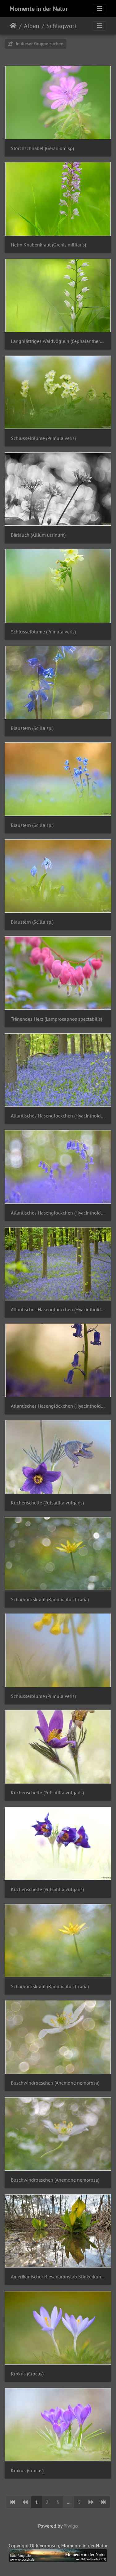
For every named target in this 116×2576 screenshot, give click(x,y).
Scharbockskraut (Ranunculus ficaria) (50, 1599)
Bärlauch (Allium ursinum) (38, 535)
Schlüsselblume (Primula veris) (43, 438)
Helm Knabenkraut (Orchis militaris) (48, 245)
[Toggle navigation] (99, 8)
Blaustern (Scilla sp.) (32, 728)
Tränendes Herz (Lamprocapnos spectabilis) (56, 1019)
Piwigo (70, 2526)
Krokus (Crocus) (27, 2374)
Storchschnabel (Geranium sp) (42, 148)
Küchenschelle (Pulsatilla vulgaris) (47, 1503)
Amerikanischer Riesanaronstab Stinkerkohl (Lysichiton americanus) (58, 2277)
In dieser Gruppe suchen (35, 44)
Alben (31, 26)
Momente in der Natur (39, 9)
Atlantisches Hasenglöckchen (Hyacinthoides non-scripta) (58, 1116)
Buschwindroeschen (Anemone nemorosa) (55, 2083)
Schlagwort (61, 26)
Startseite (13, 26)
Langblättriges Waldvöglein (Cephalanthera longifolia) (58, 341)
